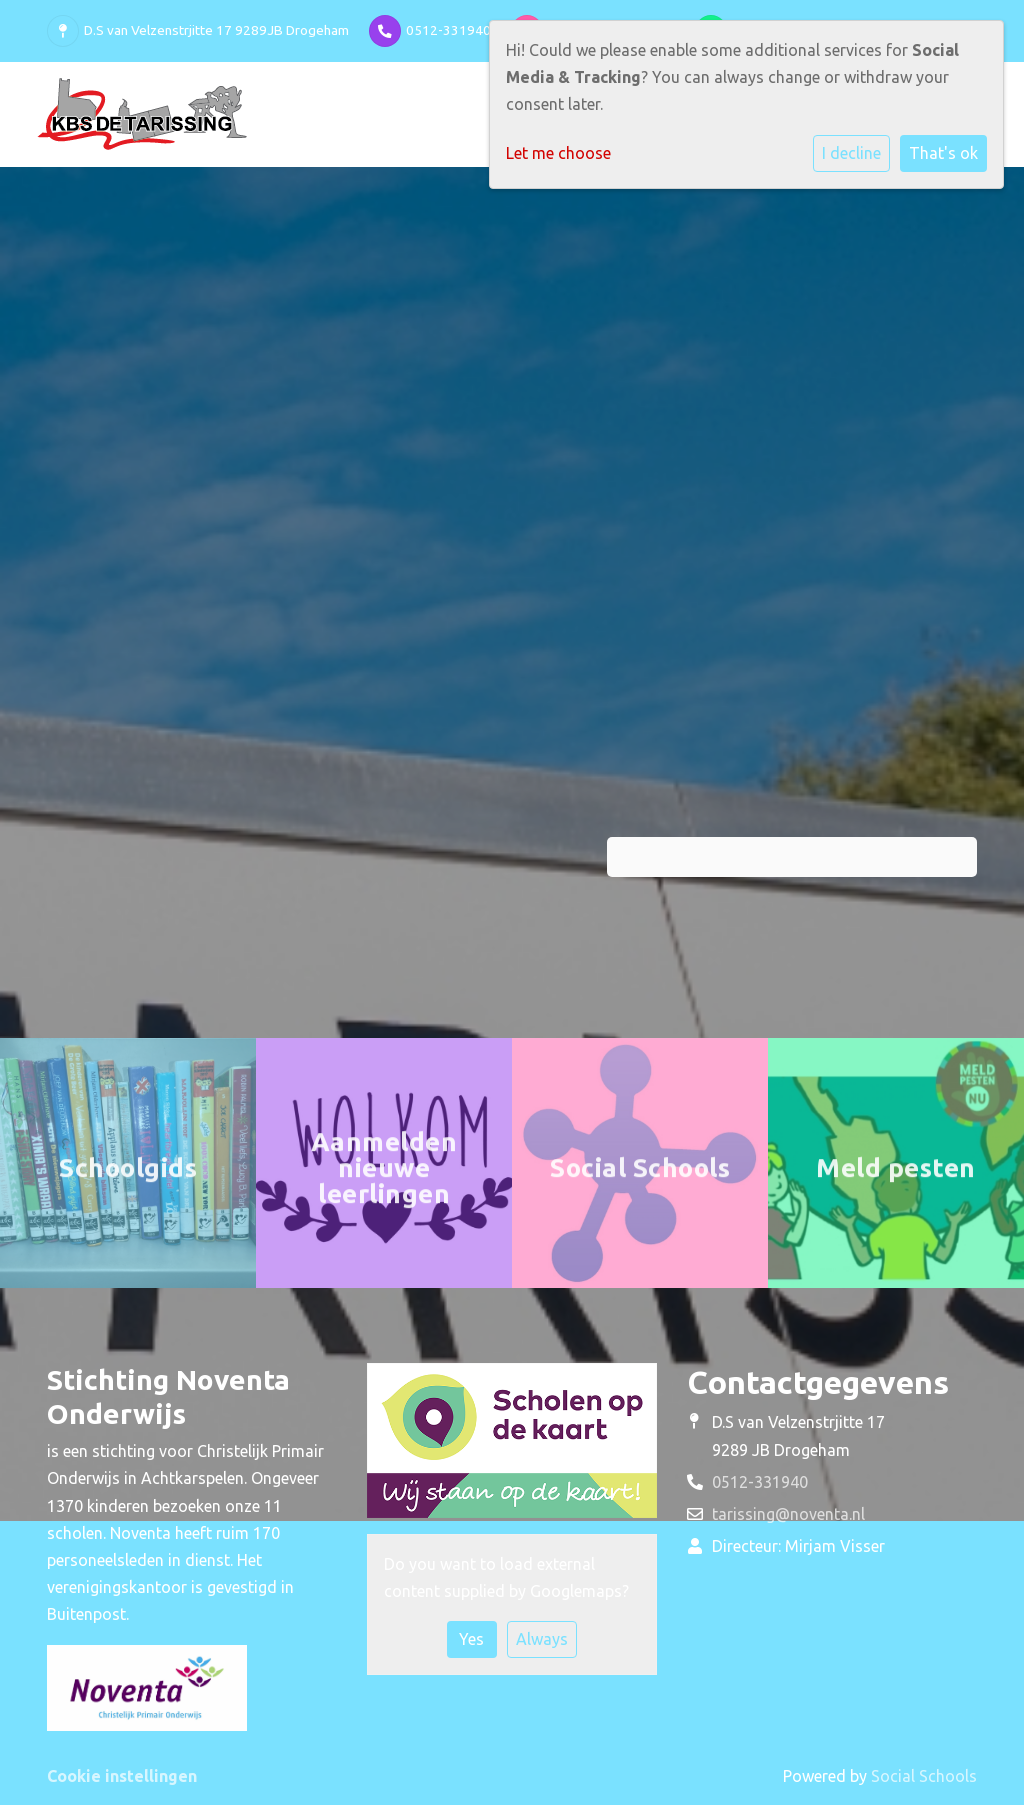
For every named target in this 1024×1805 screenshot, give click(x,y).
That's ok (943, 153)
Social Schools (924, 1776)
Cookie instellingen (122, 1776)
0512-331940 (448, 30)
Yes (471, 1639)
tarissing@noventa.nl (788, 1514)
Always (542, 1639)
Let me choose (558, 153)
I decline (851, 153)
